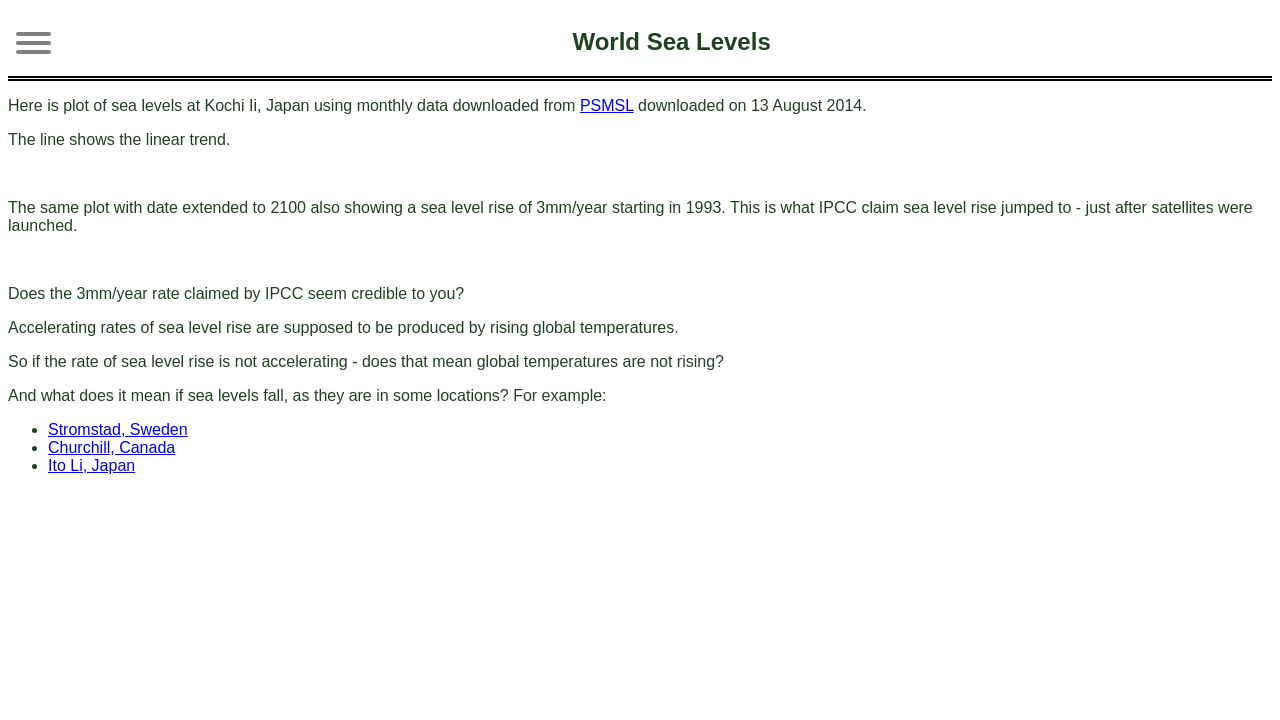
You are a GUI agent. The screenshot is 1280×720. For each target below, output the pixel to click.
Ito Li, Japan (91, 465)
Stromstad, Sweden (118, 429)
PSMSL (607, 105)
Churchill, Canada (111, 447)
